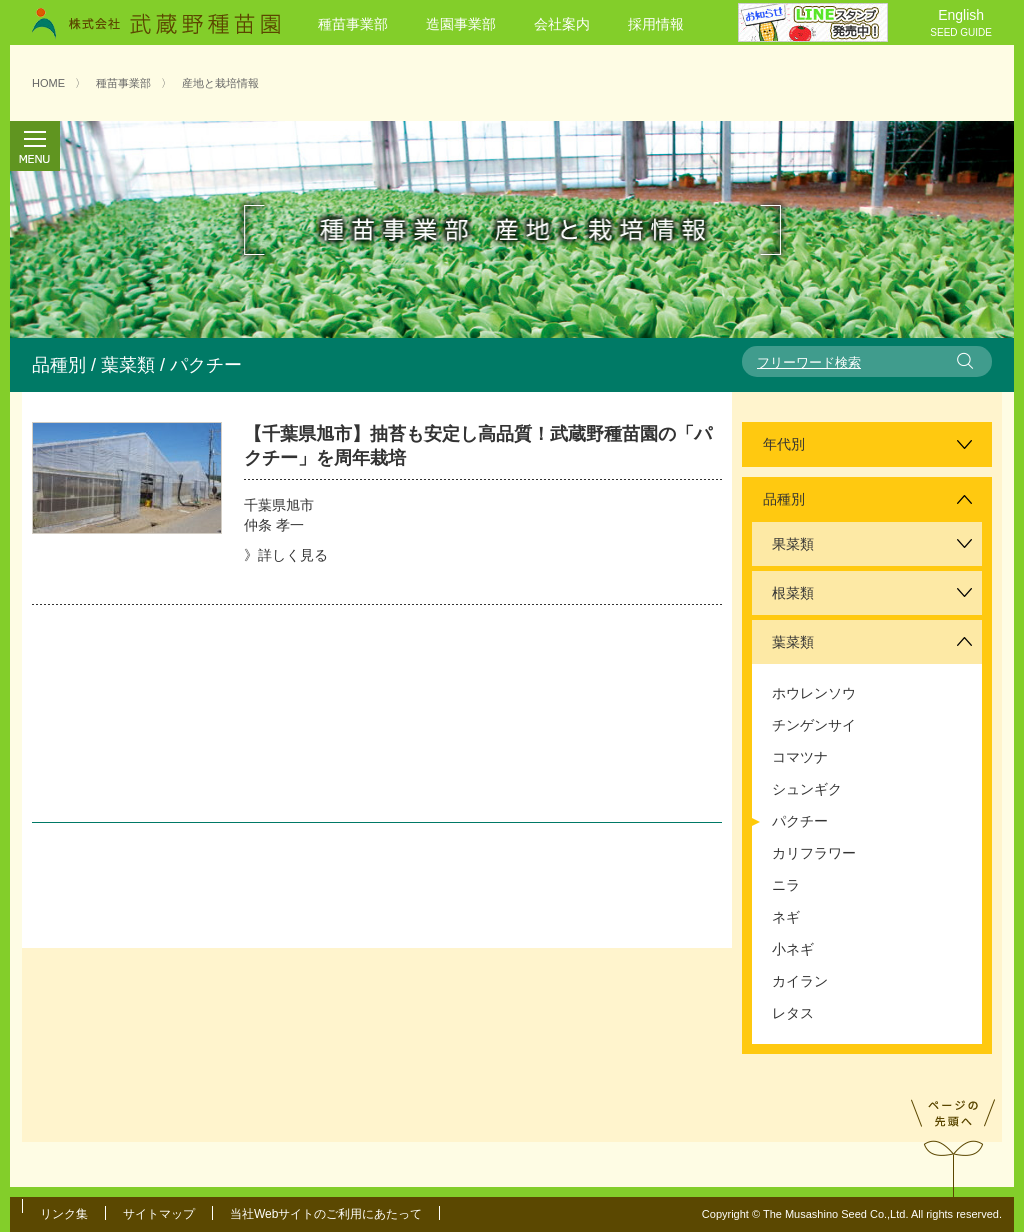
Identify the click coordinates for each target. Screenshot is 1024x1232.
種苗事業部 (353, 24)
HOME (48, 83)
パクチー (800, 821)
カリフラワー (814, 853)
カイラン (800, 981)
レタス (793, 1013)
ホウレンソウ (814, 693)
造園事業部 (461, 24)
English (961, 24)
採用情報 (656, 24)
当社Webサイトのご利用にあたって (326, 1214)
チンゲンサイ (814, 725)
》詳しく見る (286, 555)
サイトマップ (159, 1214)
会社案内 (562, 24)
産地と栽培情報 (220, 83)
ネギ (786, 917)
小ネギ (793, 949)
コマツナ (800, 757)
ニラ (786, 885)
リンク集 (64, 1214)
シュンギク (807, 789)
